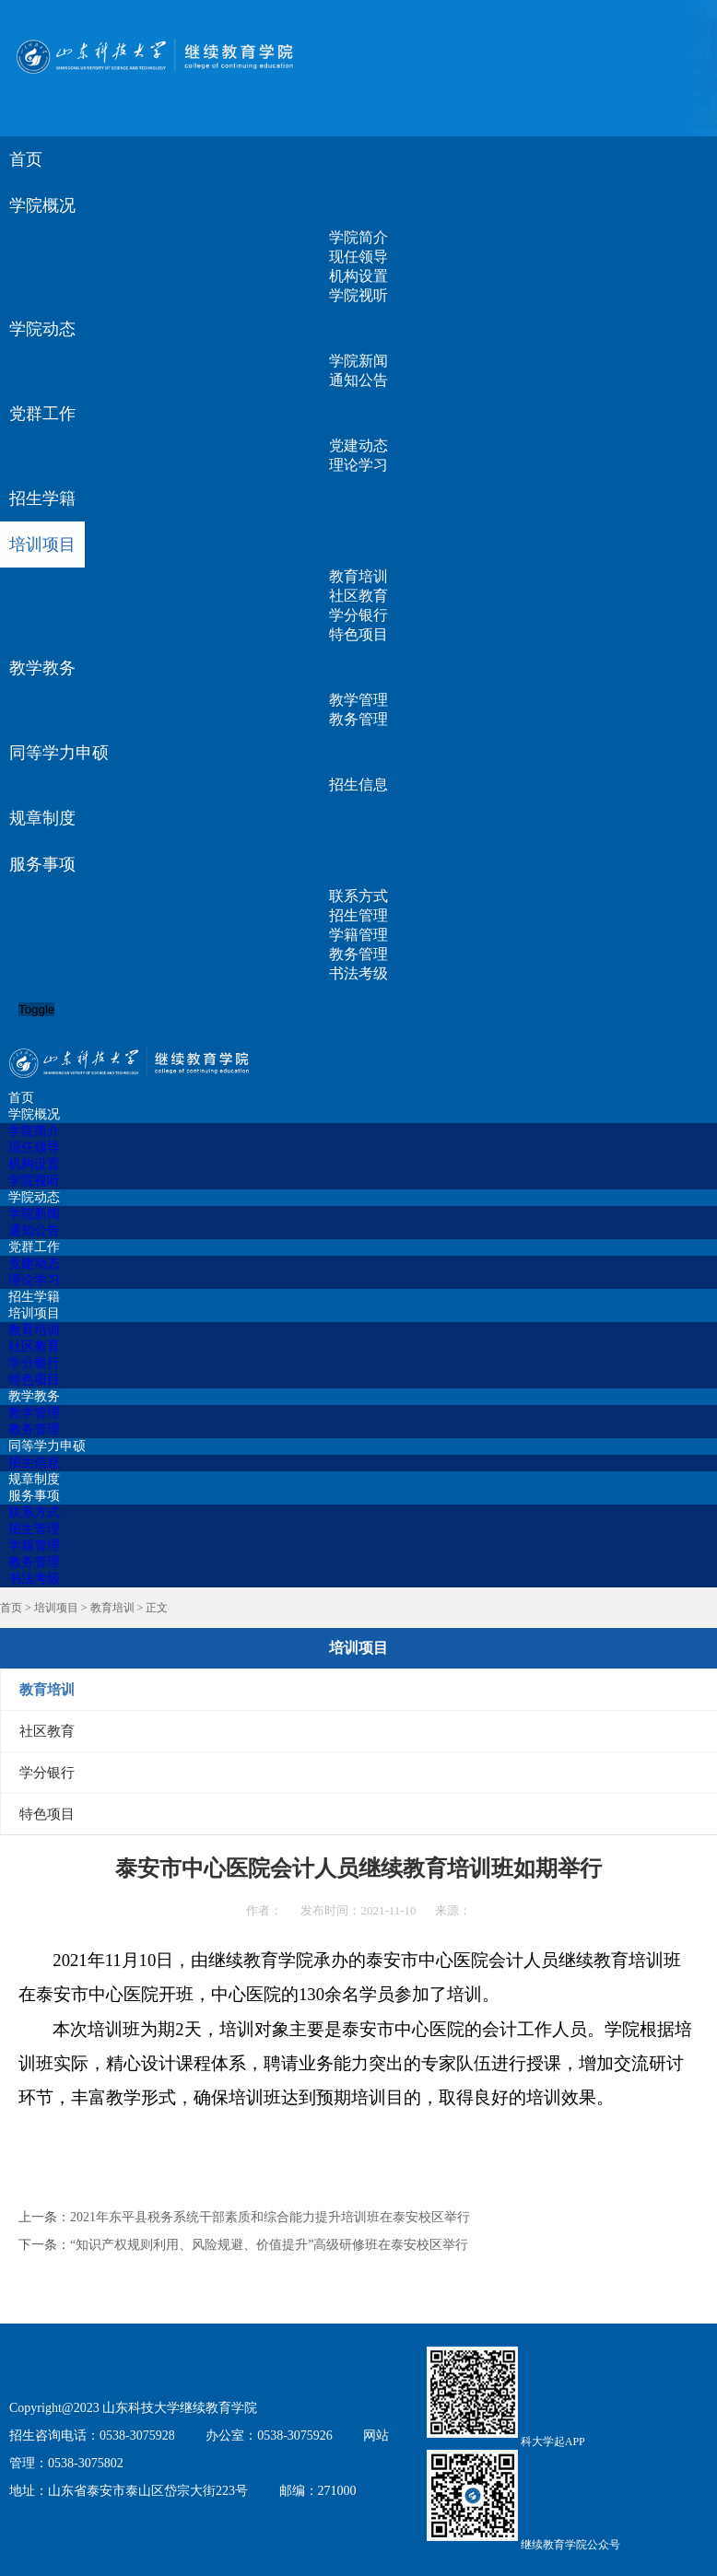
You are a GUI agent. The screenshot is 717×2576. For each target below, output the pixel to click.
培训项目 (56, 1607)
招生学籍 (42, 498)
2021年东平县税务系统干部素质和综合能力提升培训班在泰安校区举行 (270, 2217)
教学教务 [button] (42, 668)
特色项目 (358, 634)
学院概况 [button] (42, 205)
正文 (157, 1607)
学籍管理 (358, 935)
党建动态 (358, 445)
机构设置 (358, 276)
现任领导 (358, 256)
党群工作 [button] (42, 413)
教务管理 (358, 719)
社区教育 (358, 595)
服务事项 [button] (42, 864)
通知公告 (358, 380)
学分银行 (358, 615)
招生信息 (358, 784)
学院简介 (358, 237)
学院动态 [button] (42, 329)
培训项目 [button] (42, 544)
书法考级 (358, 973)
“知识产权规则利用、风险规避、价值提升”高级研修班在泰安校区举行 (269, 2245)
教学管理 (358, 700)
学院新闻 (358, 361)
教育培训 (358, 576)
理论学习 (358, 465)
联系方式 (358, 896)
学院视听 (358, 295)
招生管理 (358, 915)
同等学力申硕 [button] (59, 753)
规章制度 (42, 818)
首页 (25, 159)
